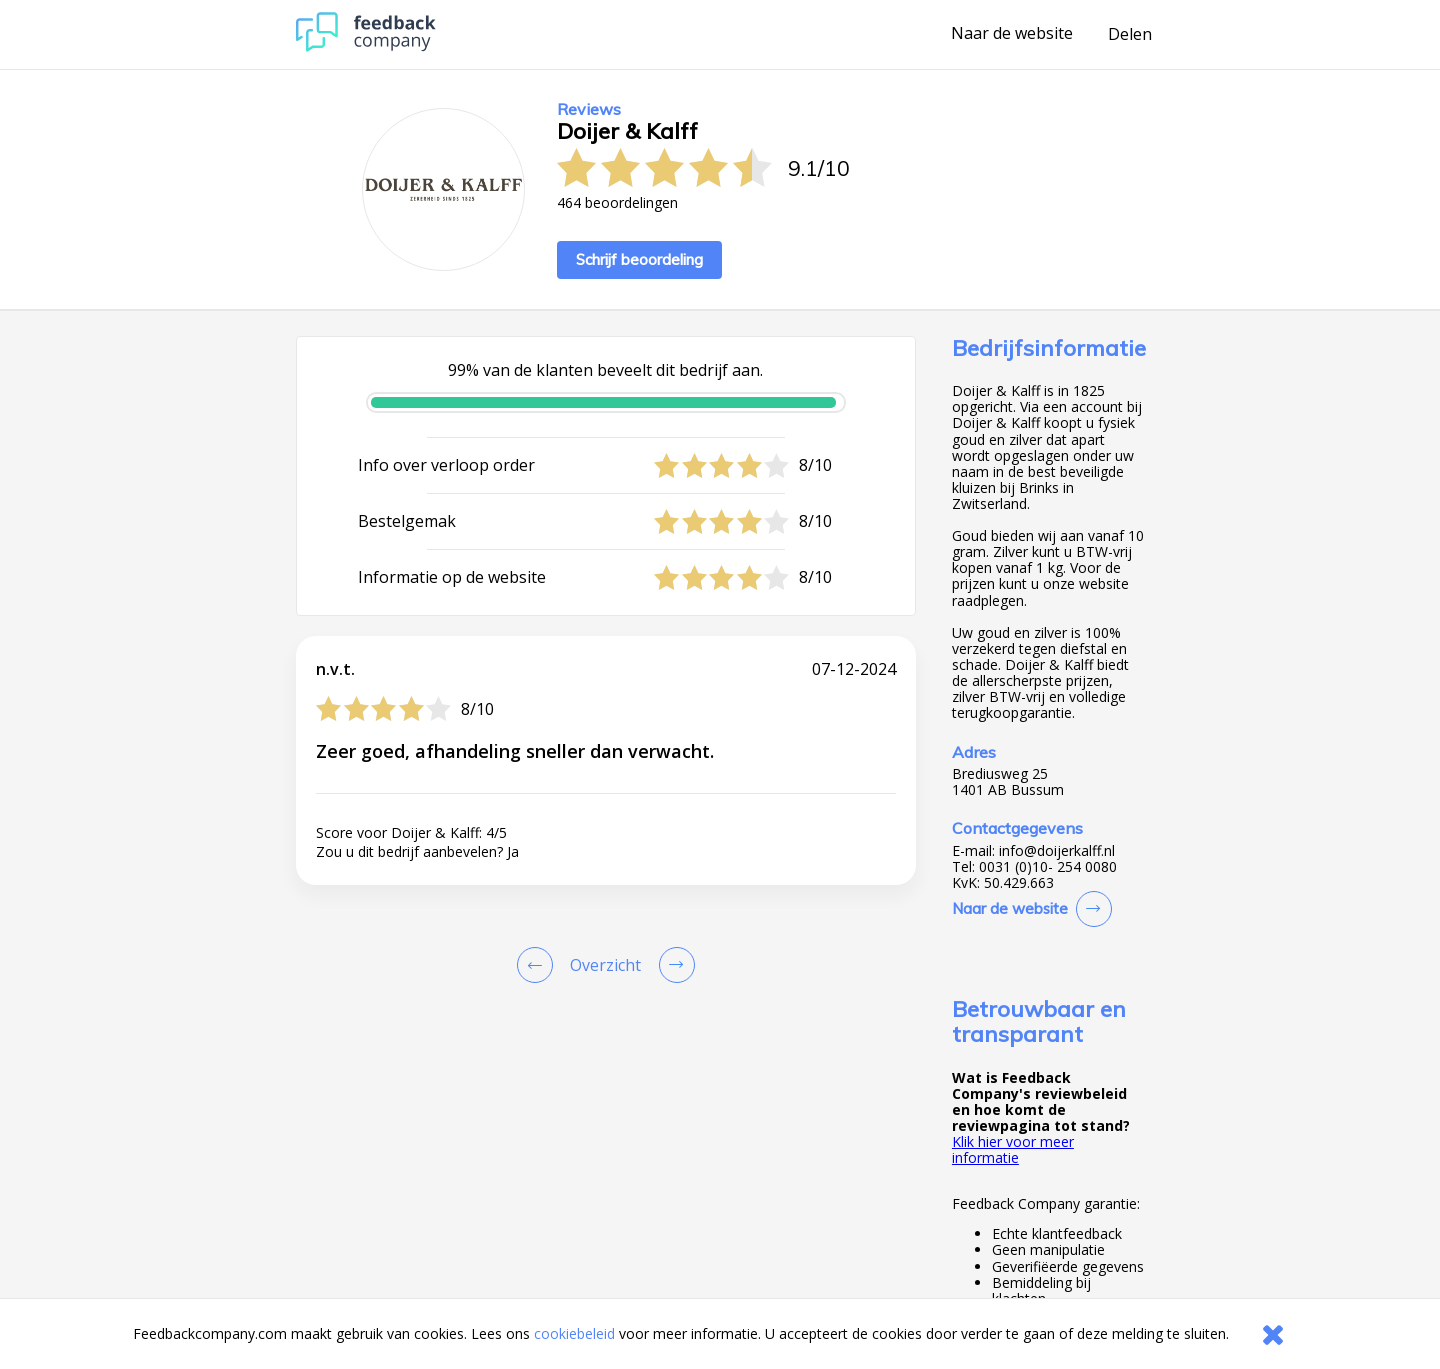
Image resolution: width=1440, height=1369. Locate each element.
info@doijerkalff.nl (1057, 851)
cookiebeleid (574, 1333)
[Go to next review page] (673, 965)
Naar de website (1012, 34)
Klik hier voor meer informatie (1013, 1149)
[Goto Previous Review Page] (539, 965)
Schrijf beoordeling (639, 259)
